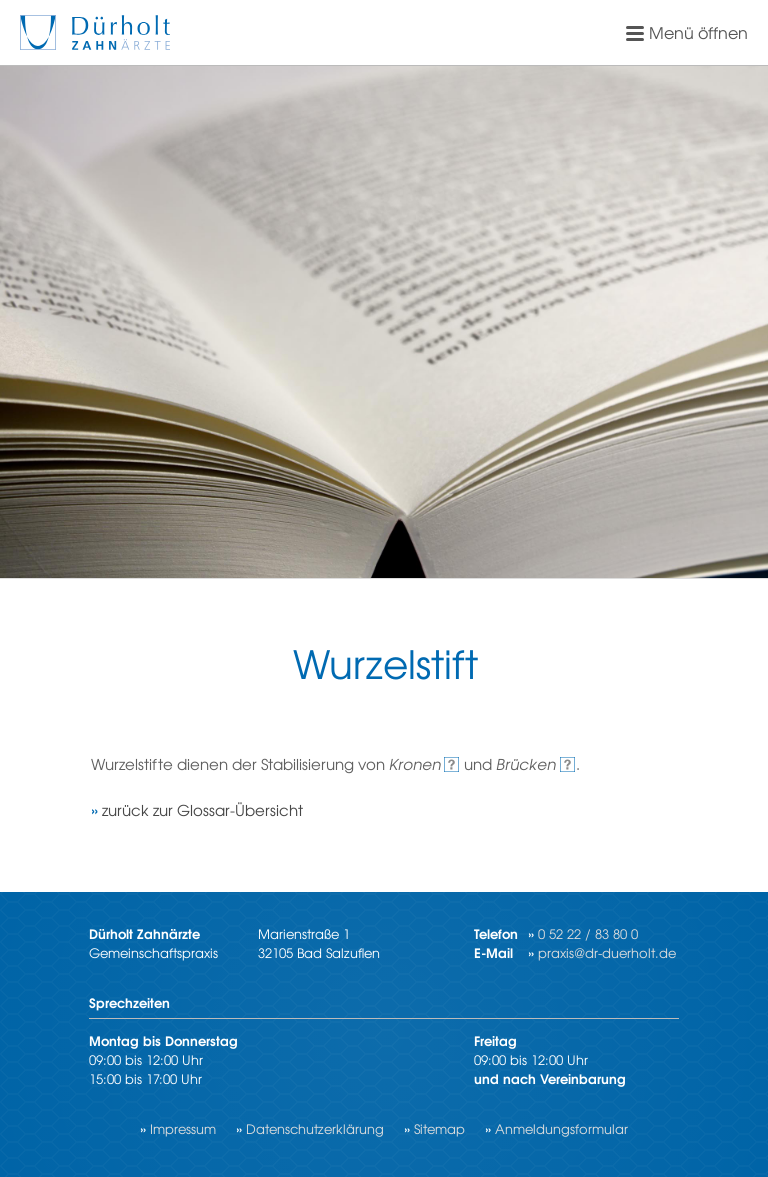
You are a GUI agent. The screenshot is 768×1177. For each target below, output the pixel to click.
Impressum (183, 1128)
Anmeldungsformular (561, 1128)
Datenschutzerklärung (315, 1128)
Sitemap (439, 1128)
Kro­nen (415, 763)
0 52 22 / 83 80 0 (588, 933)
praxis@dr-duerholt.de (607, 952)
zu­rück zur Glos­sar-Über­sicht (202, 809)
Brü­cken (526, 763)
